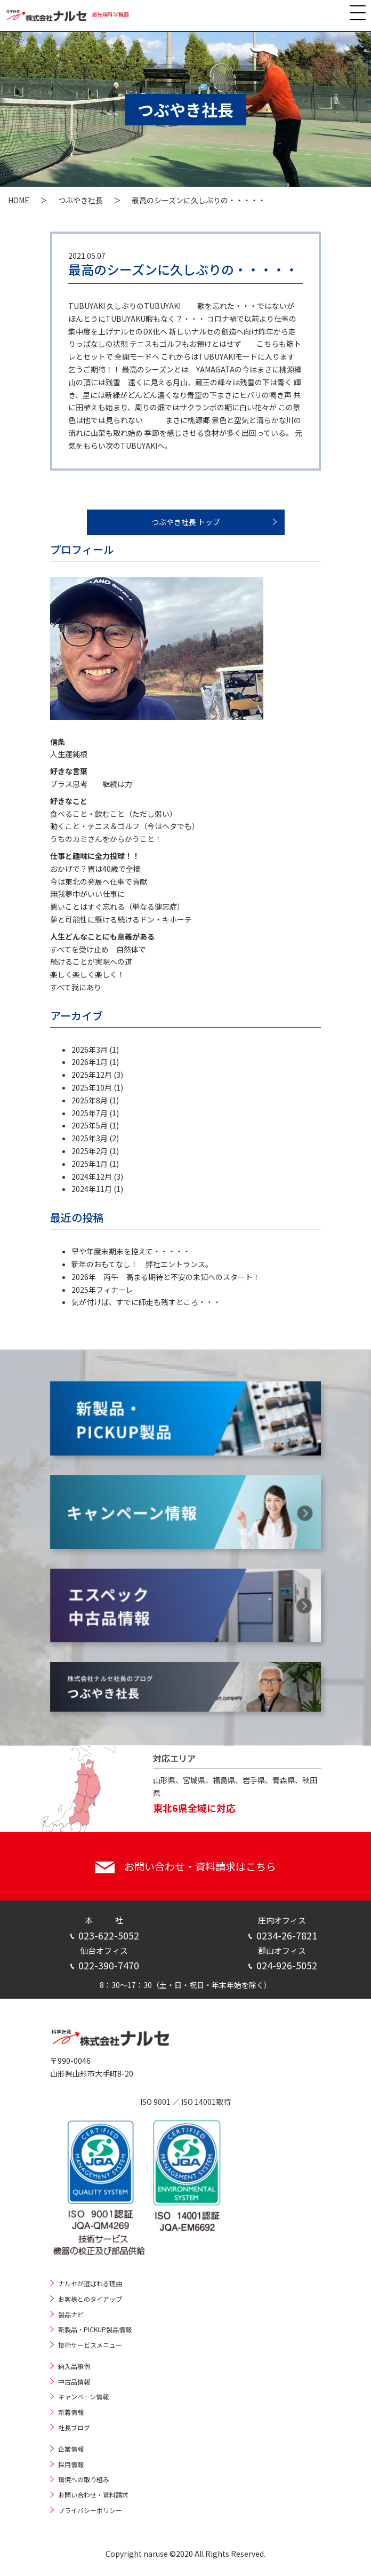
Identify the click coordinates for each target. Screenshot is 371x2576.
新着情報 (71, 2411)
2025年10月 (91, 1087)
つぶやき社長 (80, 200)
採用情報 (71, 2464)
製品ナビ (71, 2314)
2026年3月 (89, 1049)
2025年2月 (89, 1151)
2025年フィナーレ (102, 1289)
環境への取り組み (83, 2479)
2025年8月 (89, 1100)
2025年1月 (89, 1163)
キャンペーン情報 (83, 2396)
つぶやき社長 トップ (185, 521)
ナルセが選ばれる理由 (90, 2283)
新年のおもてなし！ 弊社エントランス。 (142, 1264)
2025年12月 (91, 1074)
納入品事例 (74, 2366)
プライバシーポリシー (90, 2510)
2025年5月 (89, 1125)
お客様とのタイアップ (90, 2298)
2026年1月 (89, 1061)
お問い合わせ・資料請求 (93, 2494)
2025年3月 (89, 1138)
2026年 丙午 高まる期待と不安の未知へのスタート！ (165, 1276)
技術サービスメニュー (90, 2344)
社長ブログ (74, 2427)
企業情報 (71, 2448)
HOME (18, 200)
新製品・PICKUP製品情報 (95, 2329)
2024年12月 (91, 1176)
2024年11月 (91, 1188)
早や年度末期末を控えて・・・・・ (130, 1251)
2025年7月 (89, 1113)
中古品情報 (74, 2381)
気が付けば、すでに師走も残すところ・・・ (146, 1302)
